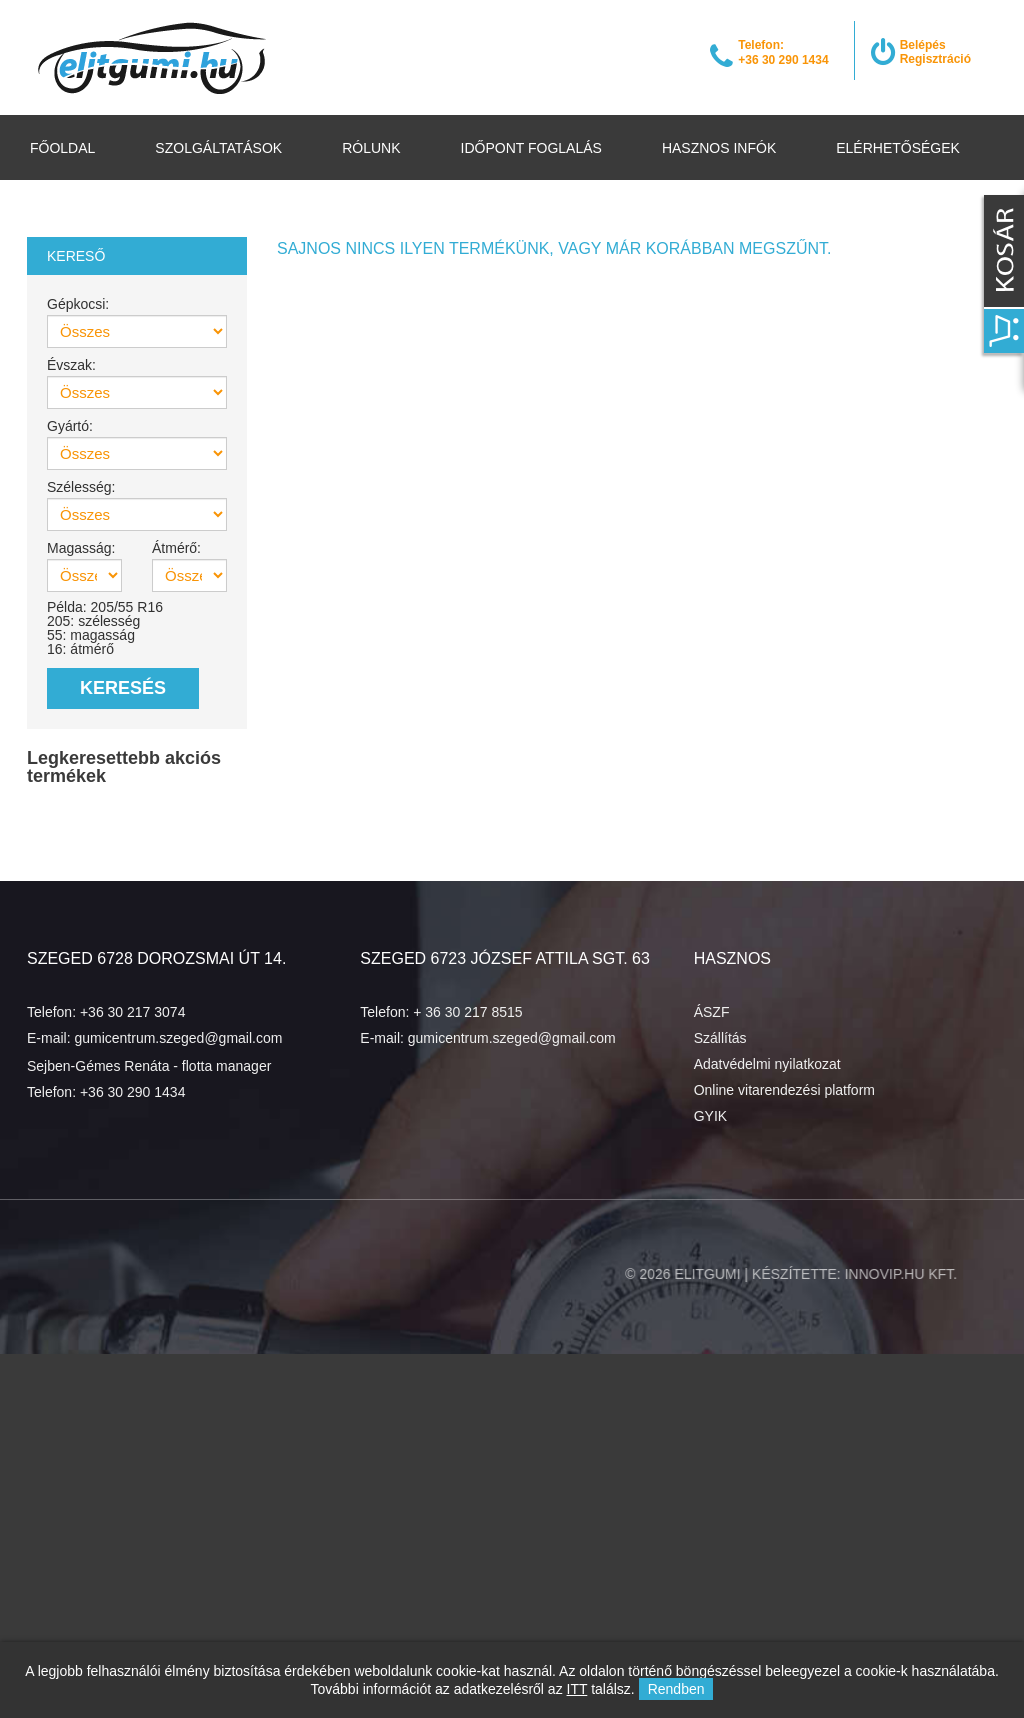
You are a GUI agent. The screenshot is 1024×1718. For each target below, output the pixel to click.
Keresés (123, 688)
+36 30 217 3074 (133, 1012)
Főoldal (62, 148)
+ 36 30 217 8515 (467, 1012)
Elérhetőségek (898, 148)
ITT (577, 1689)
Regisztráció (935, 59)
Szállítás (720, 1038)
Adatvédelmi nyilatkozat (767, 1064)
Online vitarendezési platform (784, 1090)
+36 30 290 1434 (133, 1092)
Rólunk (371, 148)
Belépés (923, 45)
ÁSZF (712, 1012)
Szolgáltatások (218, 148)
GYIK (710, 1116)
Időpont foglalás (531, 148)
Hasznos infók (719, 148)
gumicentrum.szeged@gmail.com (178, 1038)
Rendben (676, 1689)
